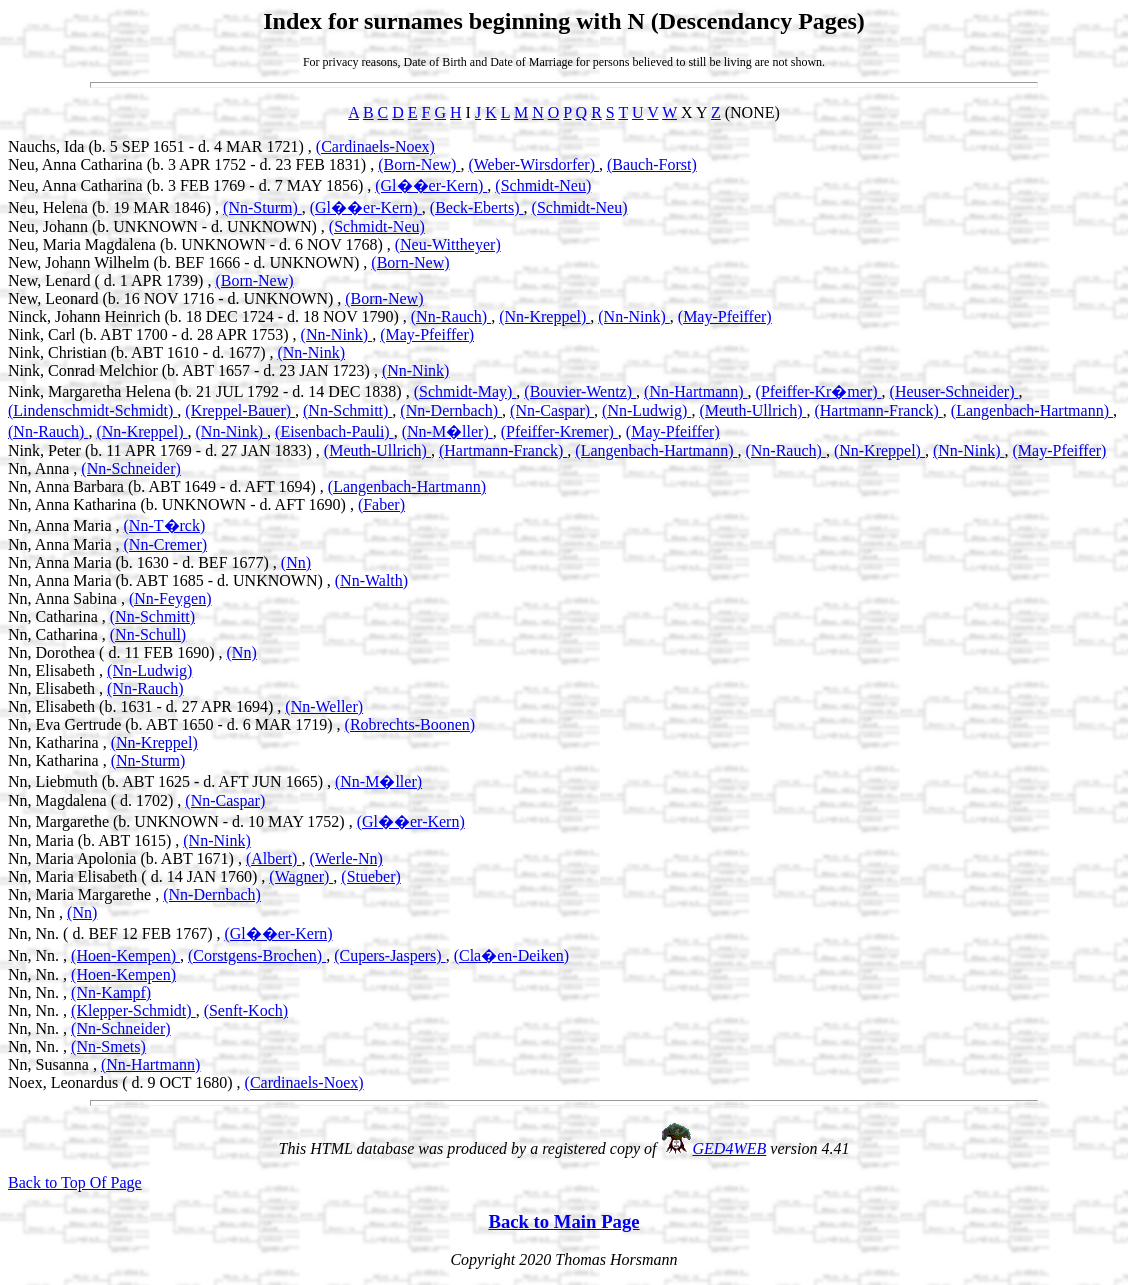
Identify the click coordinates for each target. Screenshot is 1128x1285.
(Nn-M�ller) (447, 431)
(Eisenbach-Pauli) (334, 431)
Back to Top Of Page (75, 1182)
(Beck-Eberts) (477, 207)
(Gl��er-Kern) (431, 185)
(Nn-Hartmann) (696, 391)
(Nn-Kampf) (111, 992)
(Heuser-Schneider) (954, 391)
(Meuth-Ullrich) (752, 410)
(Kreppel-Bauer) (240, 410)
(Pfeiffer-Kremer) (559, 431)
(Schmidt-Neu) (543, 185)
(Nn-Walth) (371, 580)
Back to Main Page (563, 1221)
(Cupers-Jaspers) (390, 955)
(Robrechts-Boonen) (410, 724)
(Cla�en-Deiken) (512, 955)
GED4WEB (730, 1148)
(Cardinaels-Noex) (375, 146)
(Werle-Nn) (345, 858)
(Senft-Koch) (246, 1010)
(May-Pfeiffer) (725, 316)
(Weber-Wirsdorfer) (533, 164)
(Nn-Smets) (108, 1046)
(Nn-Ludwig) (646, 410)
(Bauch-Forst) (652, 164)
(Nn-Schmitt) (347, 410)
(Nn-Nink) (634, 316)
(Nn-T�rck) (165, 525)
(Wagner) (301, 876)
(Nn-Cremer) (166, 544)
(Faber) (381, 504)
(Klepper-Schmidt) (133, 1010)
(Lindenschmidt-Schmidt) (92, 410)
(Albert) (274, 858)
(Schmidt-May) (465, 391)
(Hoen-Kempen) (125, 955)
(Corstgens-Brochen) (257, 955)
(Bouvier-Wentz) (580, 391)
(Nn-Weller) (324, 706)
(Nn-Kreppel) (544, 316)
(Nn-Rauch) (451, 316)
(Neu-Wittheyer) (448, 244)
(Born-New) (419, 164)
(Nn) (296, 562)
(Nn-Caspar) (552, 410)
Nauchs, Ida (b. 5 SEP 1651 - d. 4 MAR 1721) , (162, 146)
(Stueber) (371, 876)
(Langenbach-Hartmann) (1032, 410)
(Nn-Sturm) (262, 207)
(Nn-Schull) (148, 634)
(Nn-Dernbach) (451, 410)
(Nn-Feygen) (170, 598)
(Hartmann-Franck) (878, 410)
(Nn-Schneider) (131, 468)
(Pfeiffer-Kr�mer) (819, 391)
